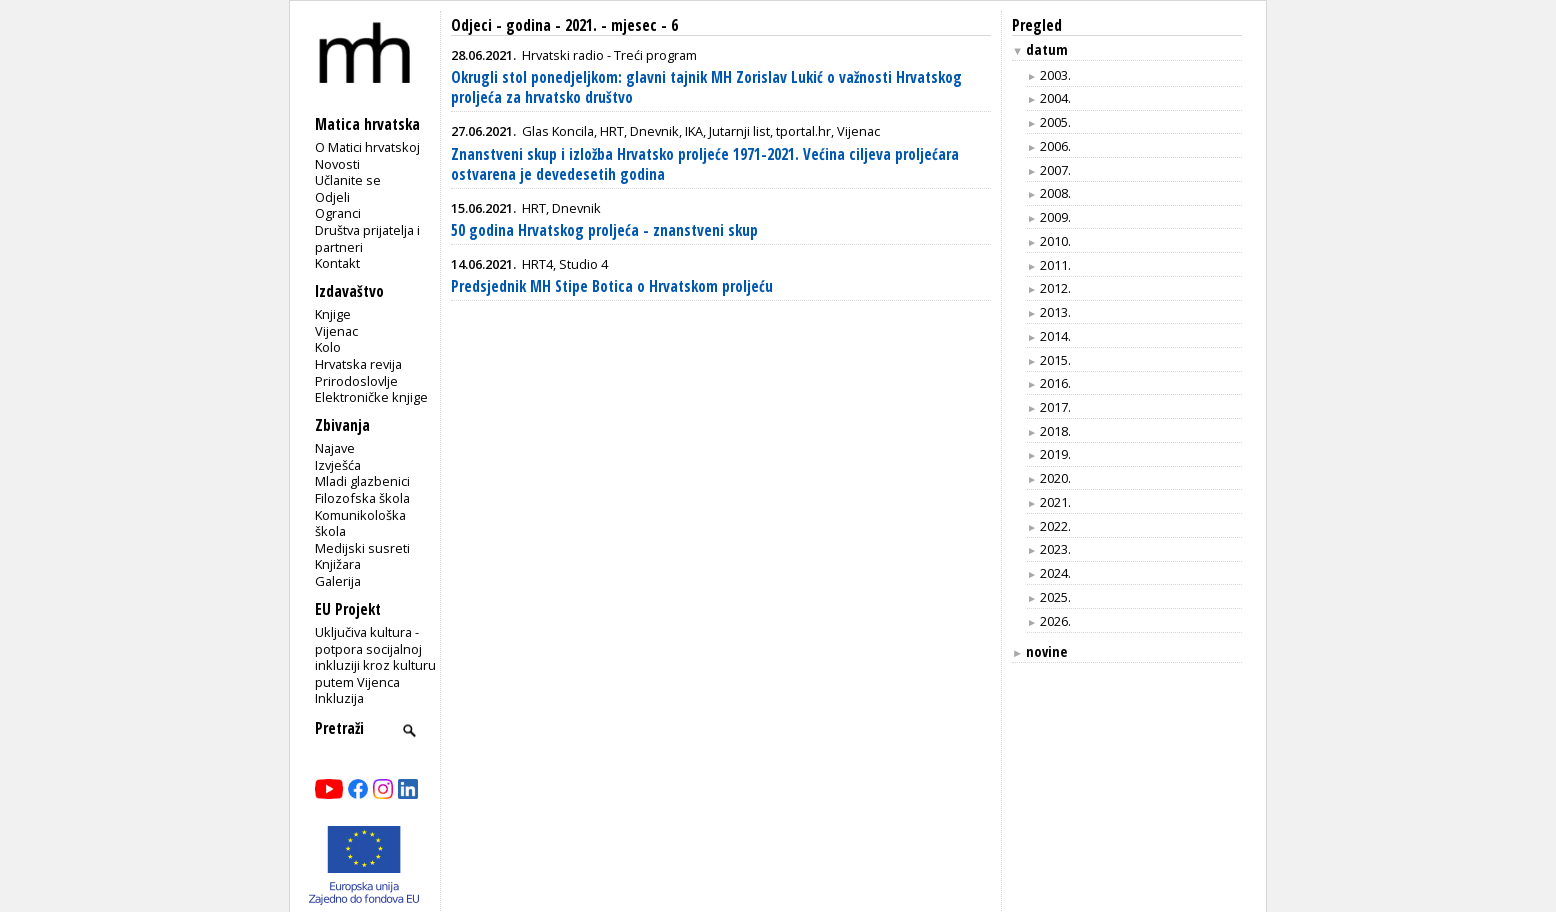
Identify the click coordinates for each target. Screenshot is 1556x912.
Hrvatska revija (358, 364)
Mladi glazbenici (362, 481)
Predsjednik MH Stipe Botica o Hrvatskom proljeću (612, 286)
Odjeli (332, 197)
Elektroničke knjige (371, 397)
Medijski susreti (362, 548)
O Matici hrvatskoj (367, 147)
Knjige (333, 314)
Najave (335, 448)
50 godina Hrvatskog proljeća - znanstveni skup (604, 230)
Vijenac (336, 331)
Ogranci (338, 213)
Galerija (338, 581)
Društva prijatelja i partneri (367, 238)
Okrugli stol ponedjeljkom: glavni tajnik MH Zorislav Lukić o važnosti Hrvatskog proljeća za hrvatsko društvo (706, 87)
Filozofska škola (362, 498)
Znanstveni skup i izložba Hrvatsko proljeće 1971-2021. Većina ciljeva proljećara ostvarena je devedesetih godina (705, 164)
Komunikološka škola (360, 523)
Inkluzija (339, 698)
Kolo (328, 347)
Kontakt (337, 263)
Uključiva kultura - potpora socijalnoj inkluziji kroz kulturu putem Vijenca (375, 657)
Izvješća (338, 465)
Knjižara (338, 564)
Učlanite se (348, 180)
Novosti (337, 164)
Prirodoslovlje (356, 381)
